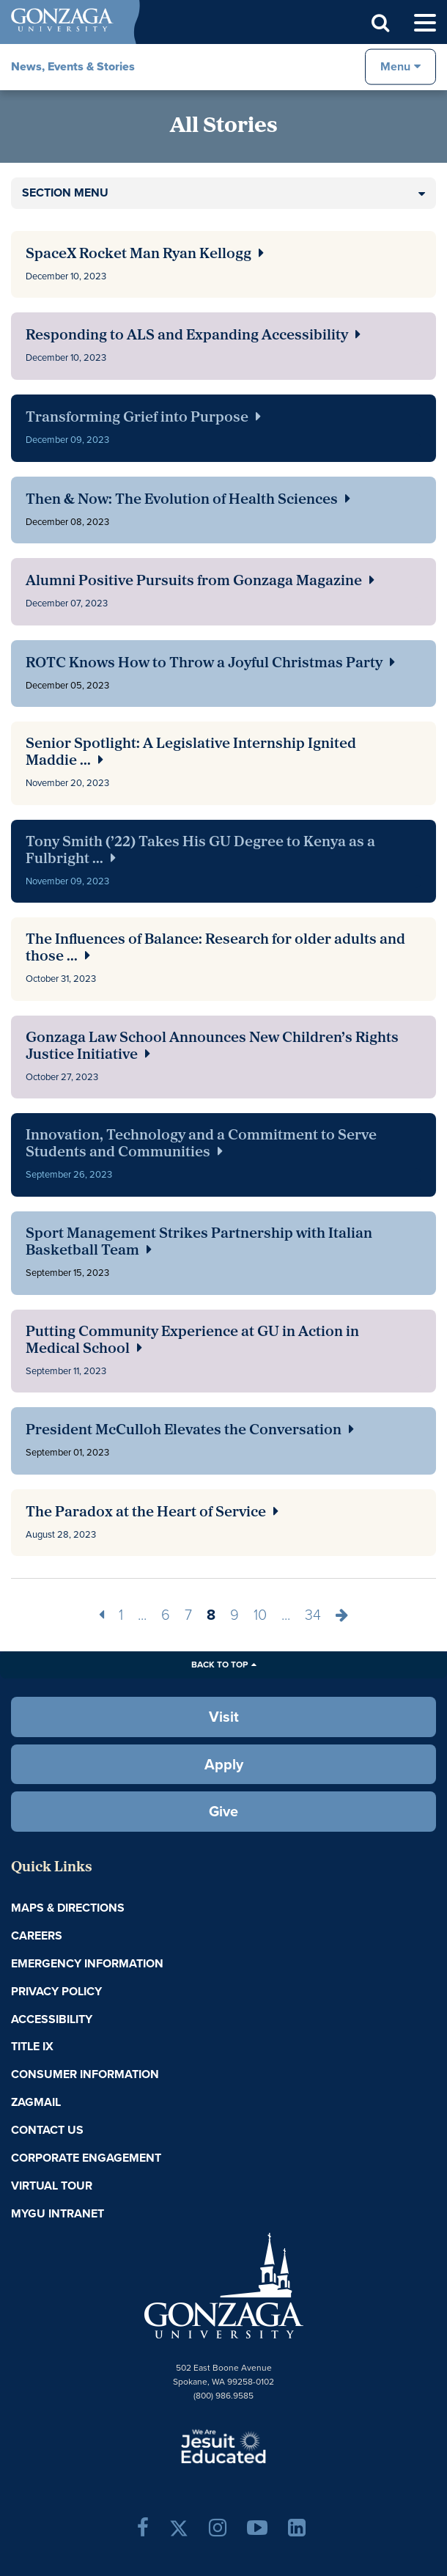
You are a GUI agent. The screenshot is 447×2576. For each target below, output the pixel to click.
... (142, 1615)
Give (223, 1811)
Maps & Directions (68, 1907)
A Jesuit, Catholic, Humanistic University (223, 2445)
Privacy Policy (56, 1991)
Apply (223, 1764)
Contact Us (47, 2129)
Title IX (32, 2046)
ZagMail (36, 2102)
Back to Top (219, 1664)
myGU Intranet (57, 2213)
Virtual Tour (51, 2185)
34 (313, 1615)
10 (260, 1615)
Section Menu (65, 192)
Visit (224, 1717)
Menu (395, 66)
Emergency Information (87, 1963)
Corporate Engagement (86, 2157)
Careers (36, 1935)
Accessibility (51, 2019)
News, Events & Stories (73, 66)
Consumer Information (85, 2074)
